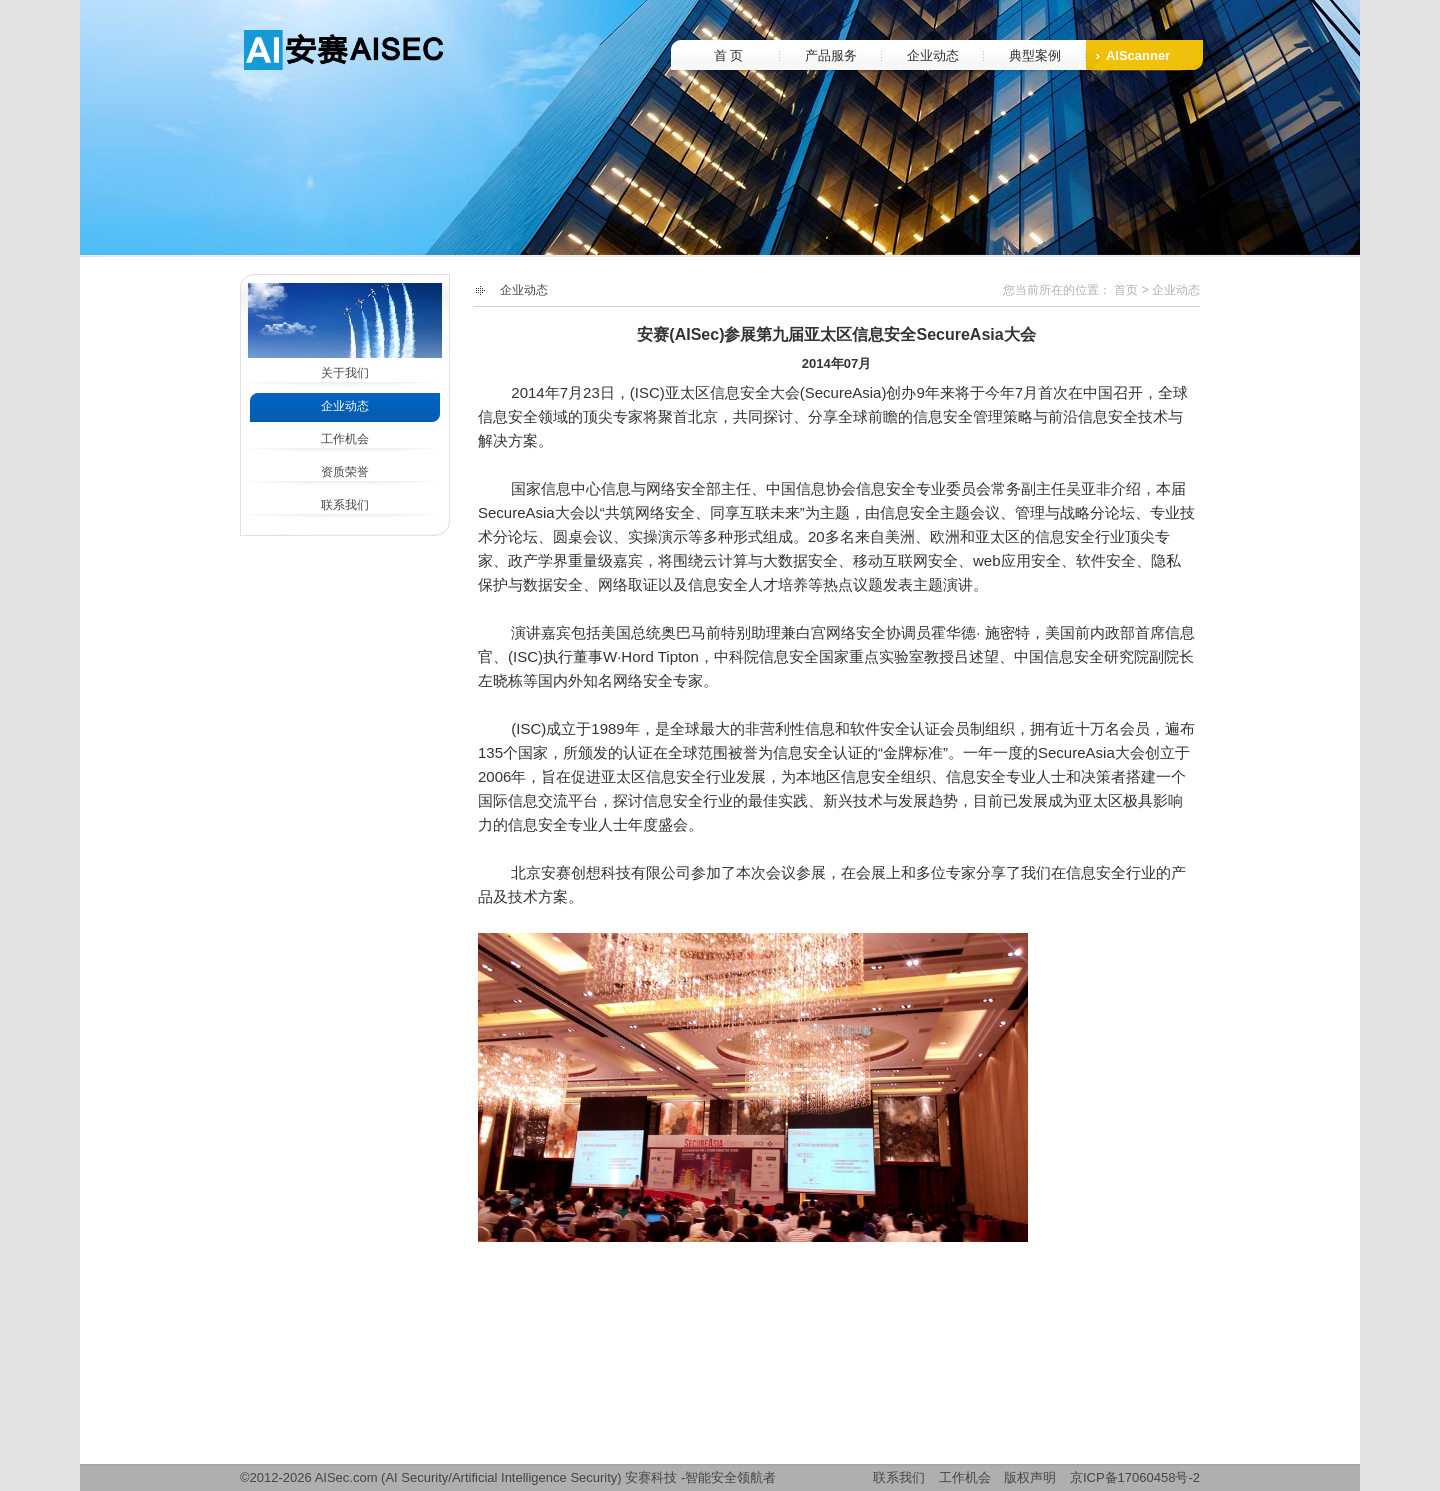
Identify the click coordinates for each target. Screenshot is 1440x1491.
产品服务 (831, 55)
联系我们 (345, 505)
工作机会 (345, 439)
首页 (1126, 290)
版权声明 (1030, 1477)
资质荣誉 (345, 472)
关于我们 (345, 373)
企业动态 (933, 55)
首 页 (729, 55)
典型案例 (1035, 55)
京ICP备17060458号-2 (1135, 1477)
